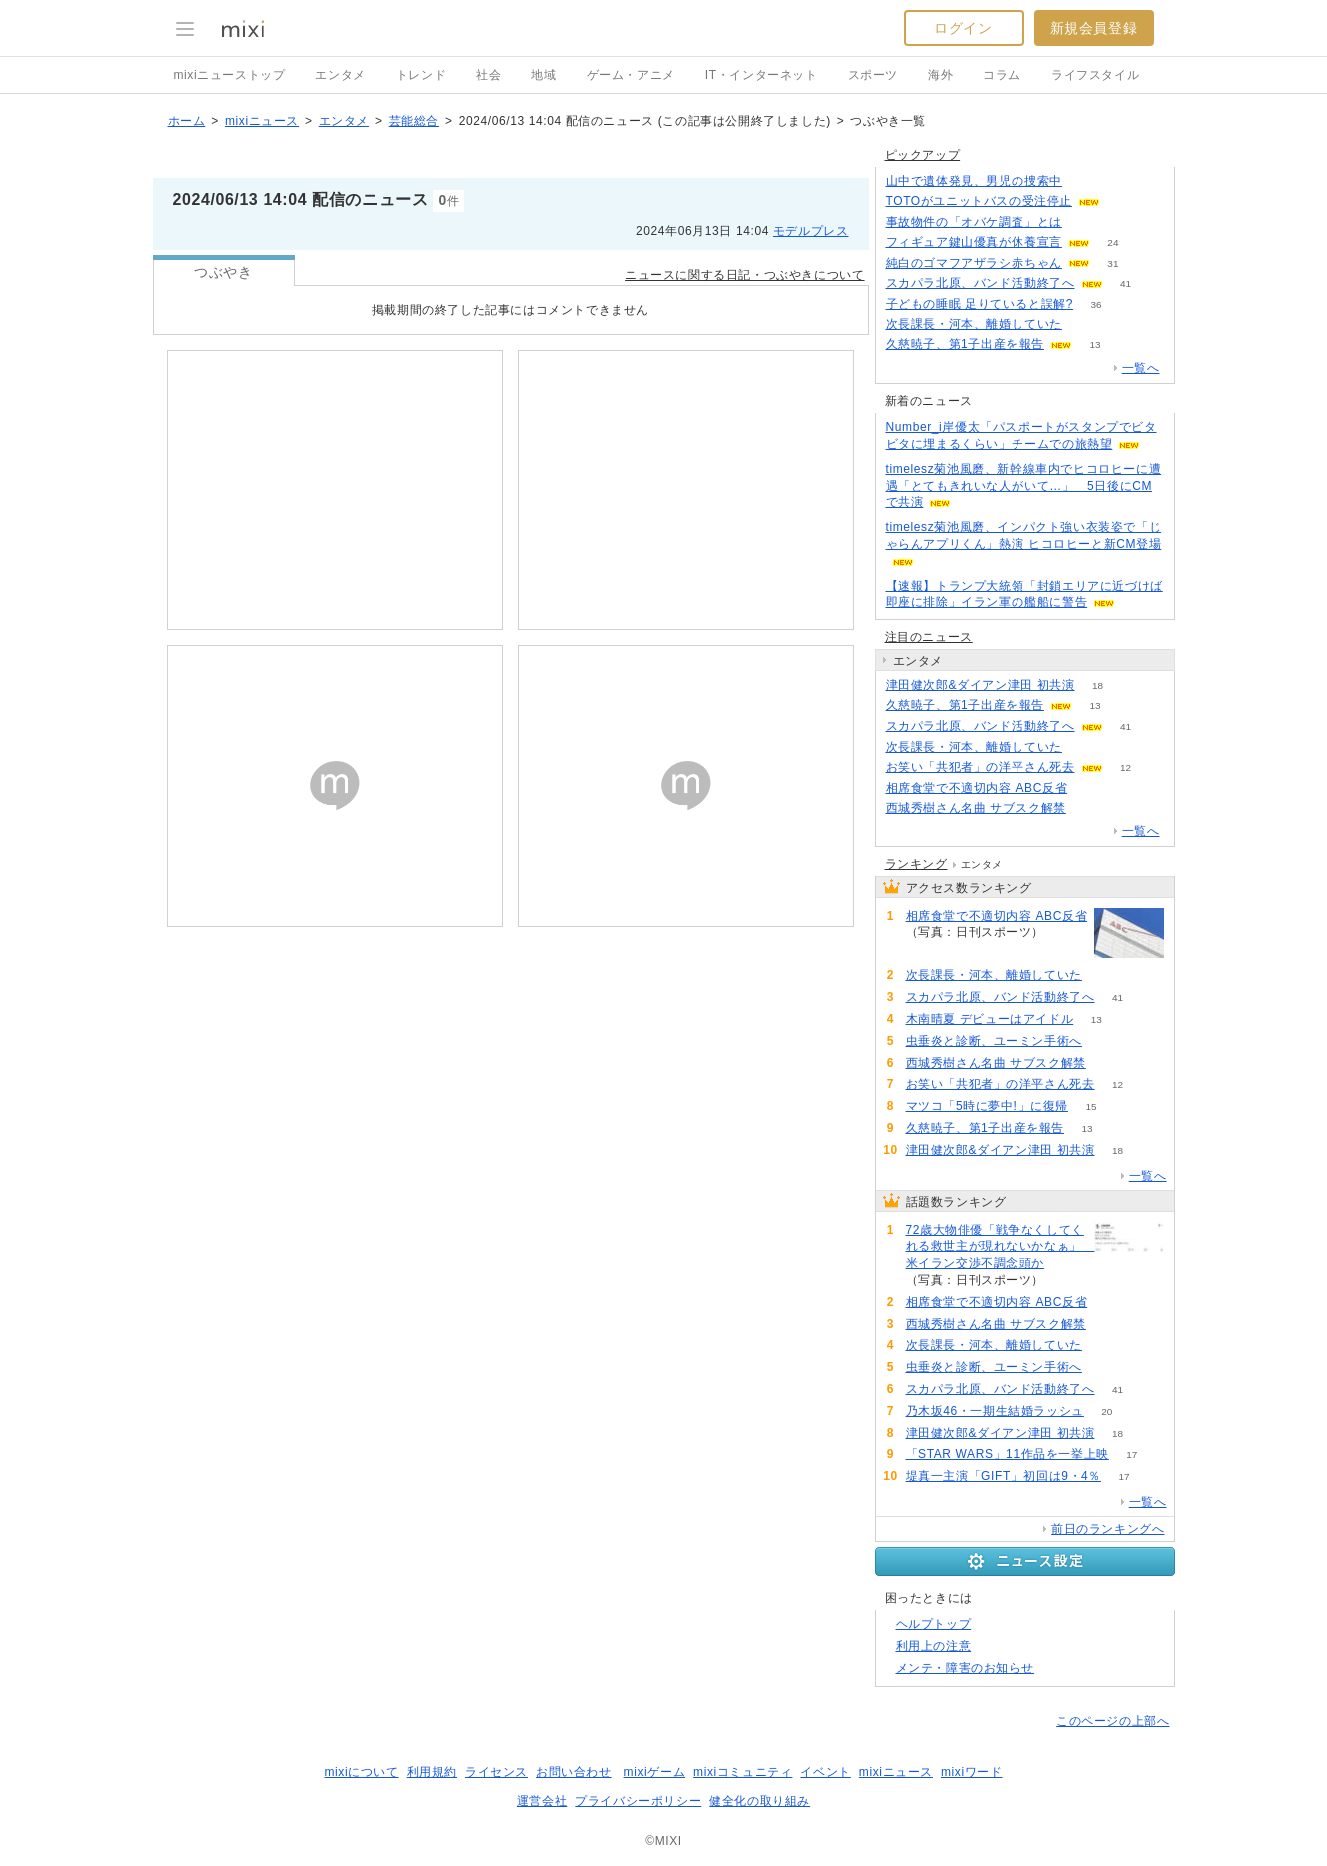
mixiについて (361, 1772)
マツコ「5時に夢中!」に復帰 (987, 1106)
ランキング (916, 864)
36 (1096, 304)
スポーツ (873, 75)
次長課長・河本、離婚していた (974, 324)
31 (1112, 263)
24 (1112, 242)
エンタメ (340, 75)
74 (1090, 788)
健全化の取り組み (759, 1801)
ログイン (963, 28)
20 (1106, 1411)
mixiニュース (262, 121)
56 (1084, 324)
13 (1094, 344)
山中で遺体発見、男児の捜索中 (974, 181)
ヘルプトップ (934, 1624)
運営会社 (542, 1801)
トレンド (421, 75)
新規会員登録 (1094, 28)
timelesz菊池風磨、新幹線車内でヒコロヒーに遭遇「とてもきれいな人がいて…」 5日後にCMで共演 (1024, 486)
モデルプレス (811, 231)
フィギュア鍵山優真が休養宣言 (974, 242)
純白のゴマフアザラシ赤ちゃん (974, 263)
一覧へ (1141, 368)
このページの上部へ (1112, 1721)
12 (1125, 767)
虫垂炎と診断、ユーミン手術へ (994, 1041)
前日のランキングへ (1107, 1529)
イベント (825, 1772)
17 (1131, 1454)
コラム (1002, 75)
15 (1090, 1106)
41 (1125, 283)
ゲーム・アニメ (631, 75)
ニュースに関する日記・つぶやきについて (744, 275)
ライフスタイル (1095, 75)
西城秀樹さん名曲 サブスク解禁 (976, 808)
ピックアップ (923, 155)
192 (1085, 222)
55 (1104, 1041)
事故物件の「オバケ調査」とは (974, 222)
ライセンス (496, 1772)
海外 (940, 75)
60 (1088, 808)
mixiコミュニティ (742, 1772)
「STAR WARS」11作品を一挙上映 (1007, 1454)
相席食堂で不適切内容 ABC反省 (977, 788)
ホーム (187, 121)
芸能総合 (414, 121)
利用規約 (432, 1772)
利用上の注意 (934, 1646)
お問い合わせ (574, 1772)
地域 (543, 75)
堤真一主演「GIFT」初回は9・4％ (1003, 1476)
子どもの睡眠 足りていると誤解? (980, 304)
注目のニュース (929, 637)
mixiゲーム (655, 1772)
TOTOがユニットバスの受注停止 (979, 201)
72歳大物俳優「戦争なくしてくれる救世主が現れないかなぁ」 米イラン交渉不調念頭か (997, 1247)
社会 (488, 75)
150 (1123, 201)
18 (1097, 685)
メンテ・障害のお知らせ (965, 1668)
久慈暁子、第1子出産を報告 (965, 344)
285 (1085, 181)
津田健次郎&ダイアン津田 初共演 (980, 685)
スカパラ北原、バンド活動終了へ (980, 283)
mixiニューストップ (230, 75)
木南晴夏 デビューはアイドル (990, 1019)
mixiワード (972, 1772)
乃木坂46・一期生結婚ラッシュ (995, 1411)
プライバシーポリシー (638, 1801)
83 (1067, 1280)
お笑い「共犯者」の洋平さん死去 (980, 767)
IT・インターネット (761, 75)
